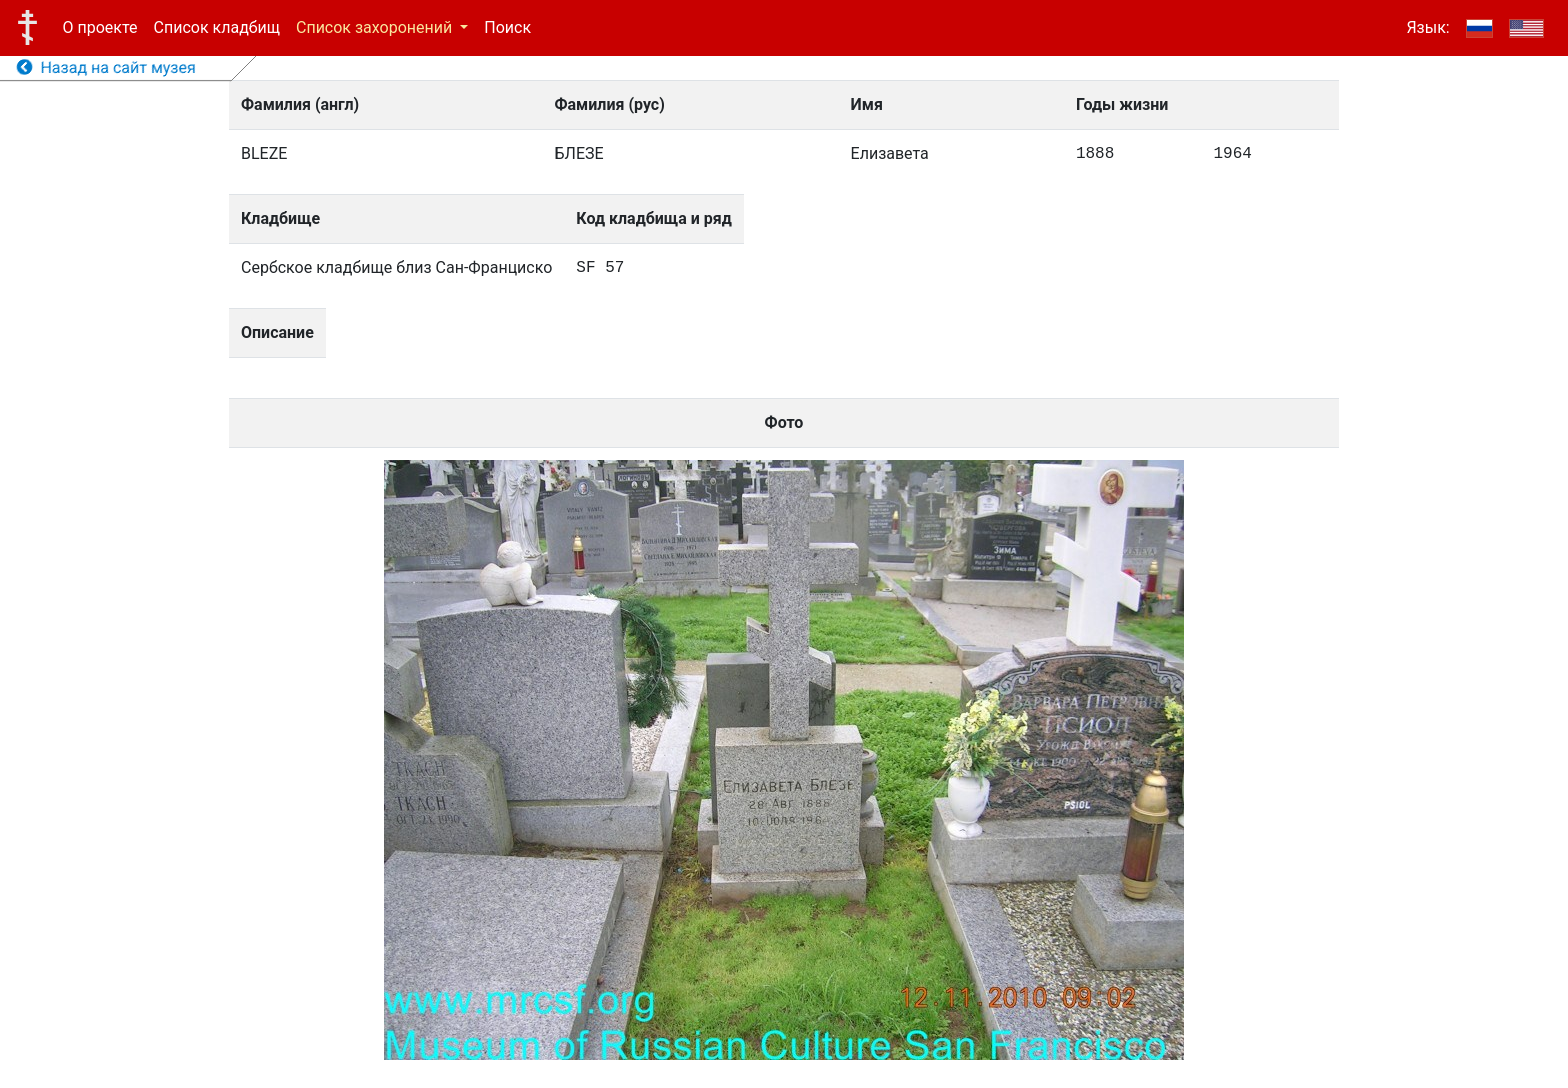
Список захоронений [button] (376, 27)
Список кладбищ (217, 27)
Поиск (507, 27)
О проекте (100, 27)
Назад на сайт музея (106, 67)
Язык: (1427, 27)
